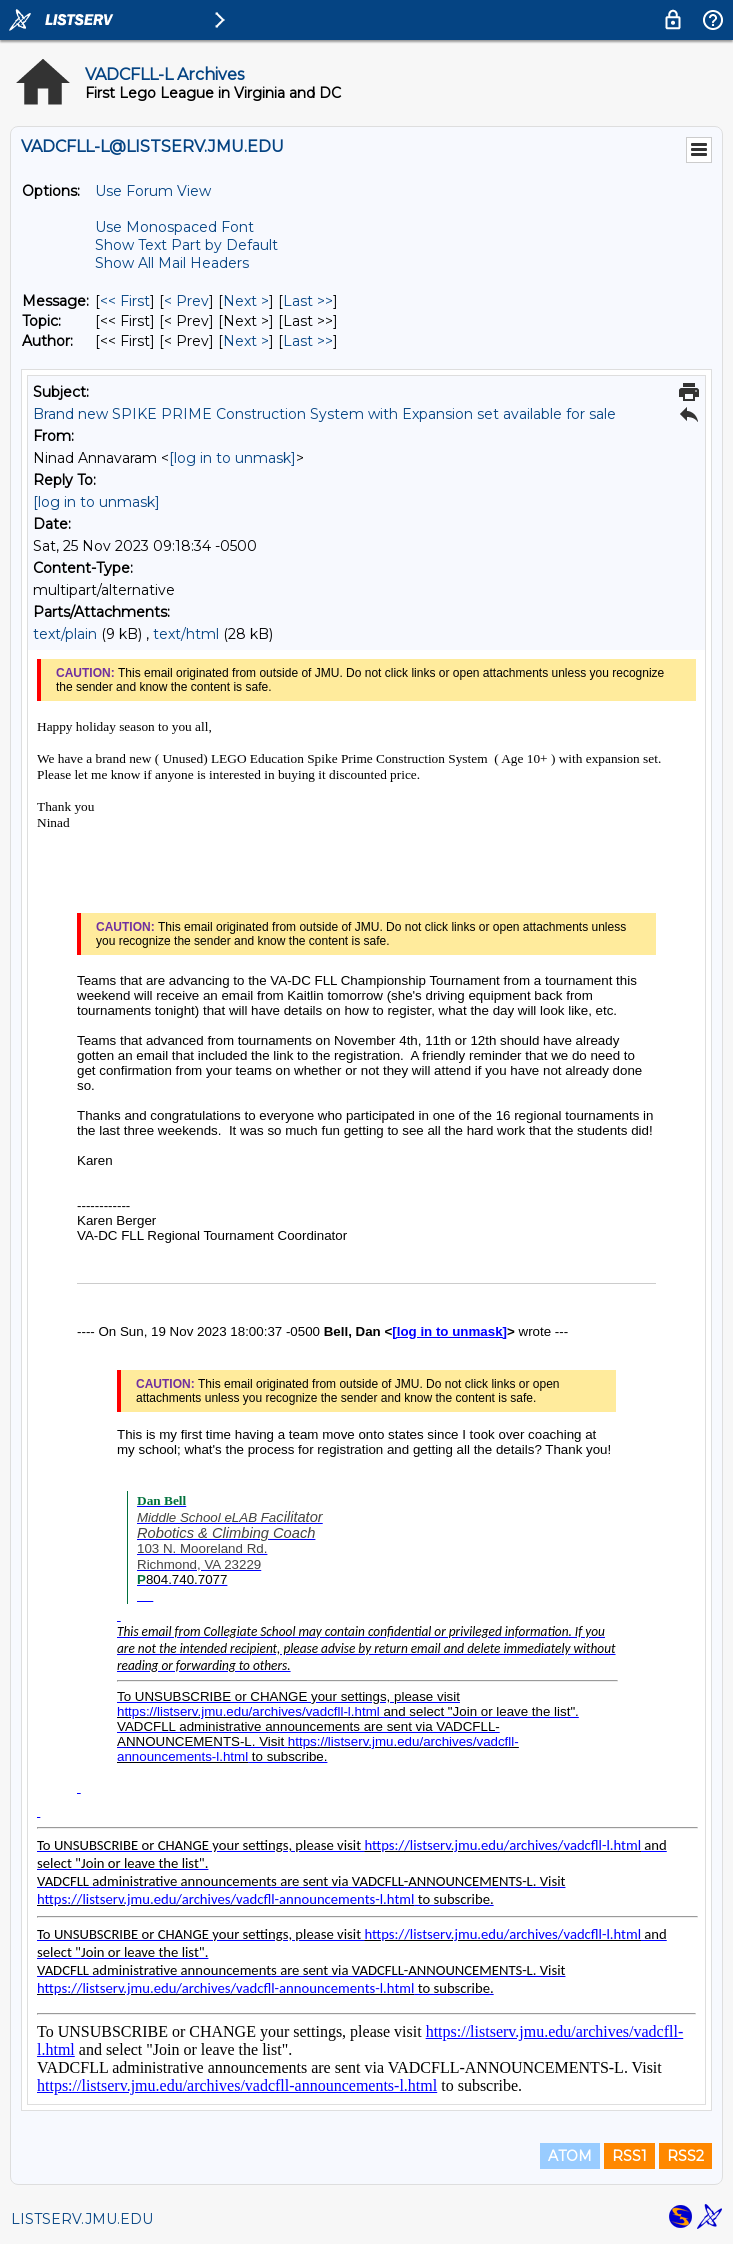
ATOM (570, 2156)
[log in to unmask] (232, 458)
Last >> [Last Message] (308, 301)
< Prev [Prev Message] (186, 301)
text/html (186, 634)
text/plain (65, 634)
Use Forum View (153, 191)
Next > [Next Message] (246, 301)
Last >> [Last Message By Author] (308, 341)
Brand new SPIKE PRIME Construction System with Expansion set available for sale (324, 414)
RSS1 (629, 2156)
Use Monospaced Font (174, 227)
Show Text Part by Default (186, 245)
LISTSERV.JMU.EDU (82, 2219)
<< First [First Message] (125, 301)
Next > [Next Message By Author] (246, 341)
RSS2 (685, 2156)
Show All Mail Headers (172, 263)
